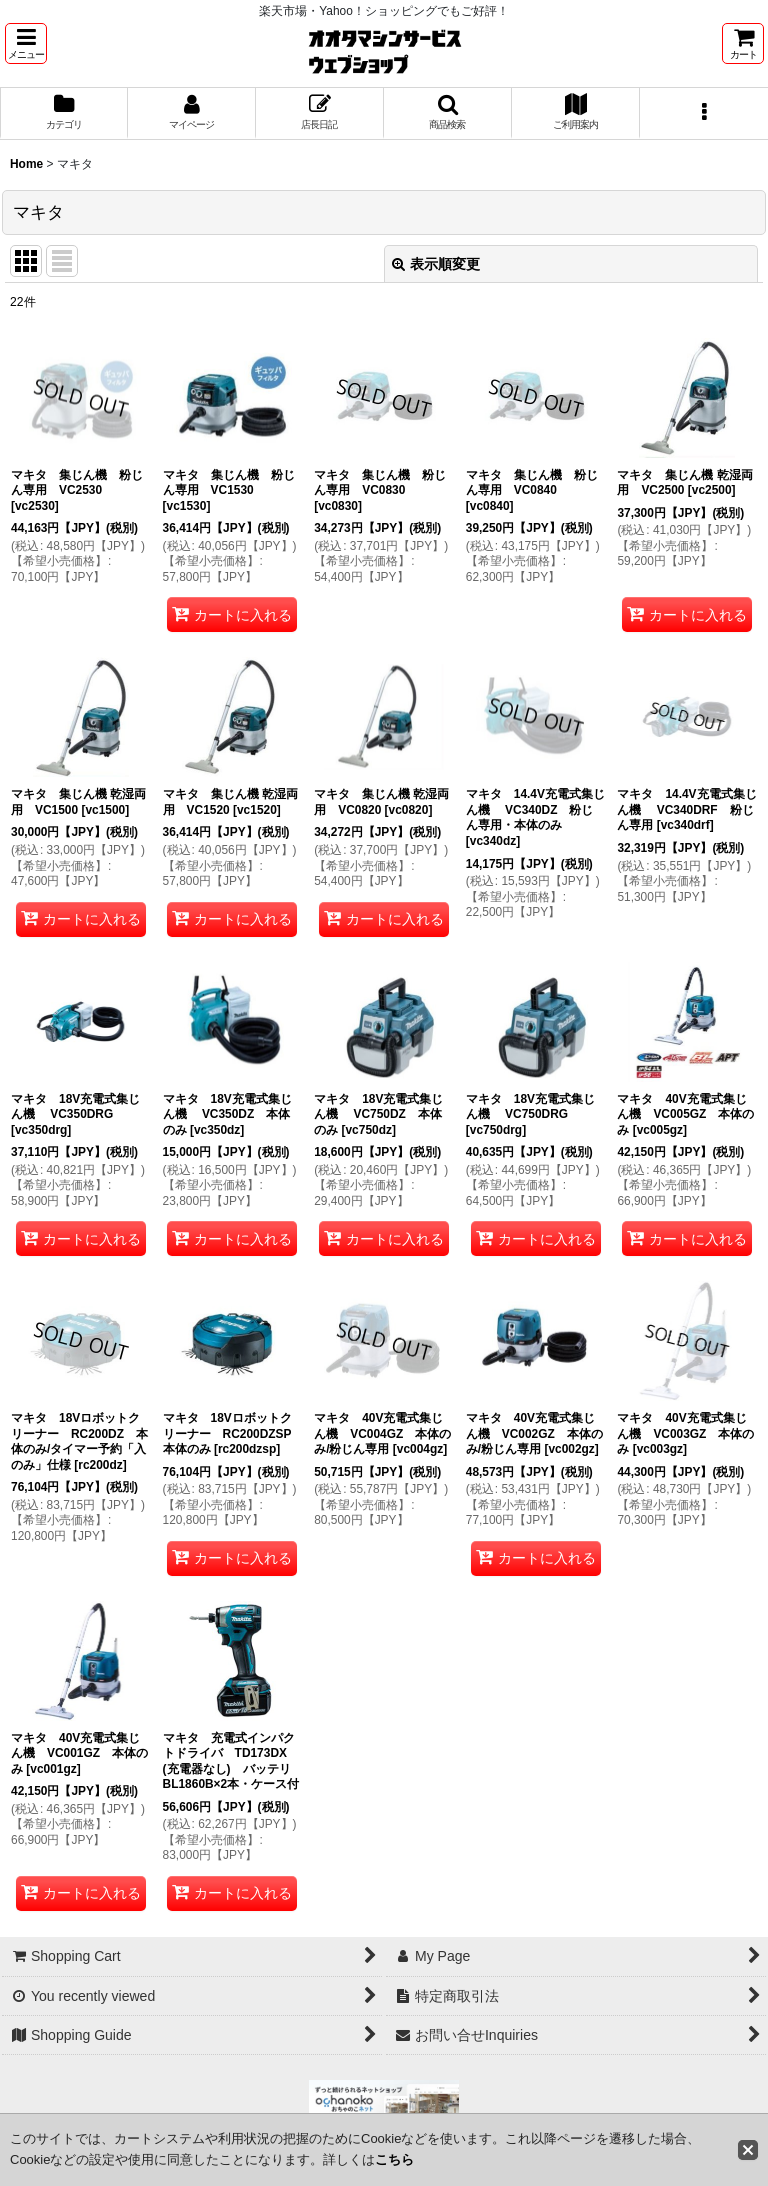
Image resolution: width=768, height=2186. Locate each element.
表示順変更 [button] (436, 264)
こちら (394, 2159)
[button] (26, 43)
